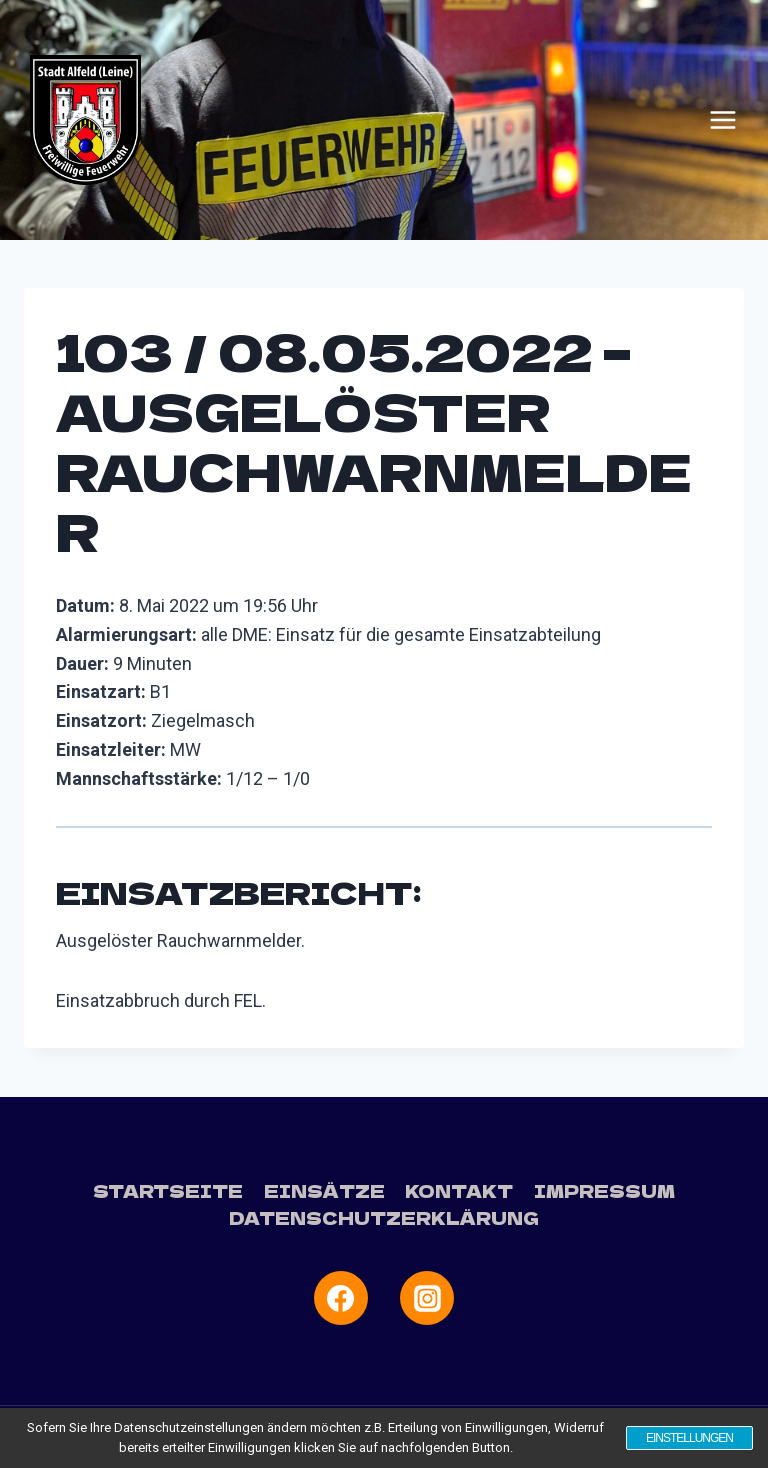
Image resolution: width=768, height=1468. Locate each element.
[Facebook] (341, 1298)
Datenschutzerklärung (384, 1217)
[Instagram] (427, 1298)
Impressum (604, 1190)
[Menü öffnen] (723, 120)
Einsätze (324, 1190)
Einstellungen (688, 1438)
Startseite (168, 1190)
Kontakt (459, 1190)
